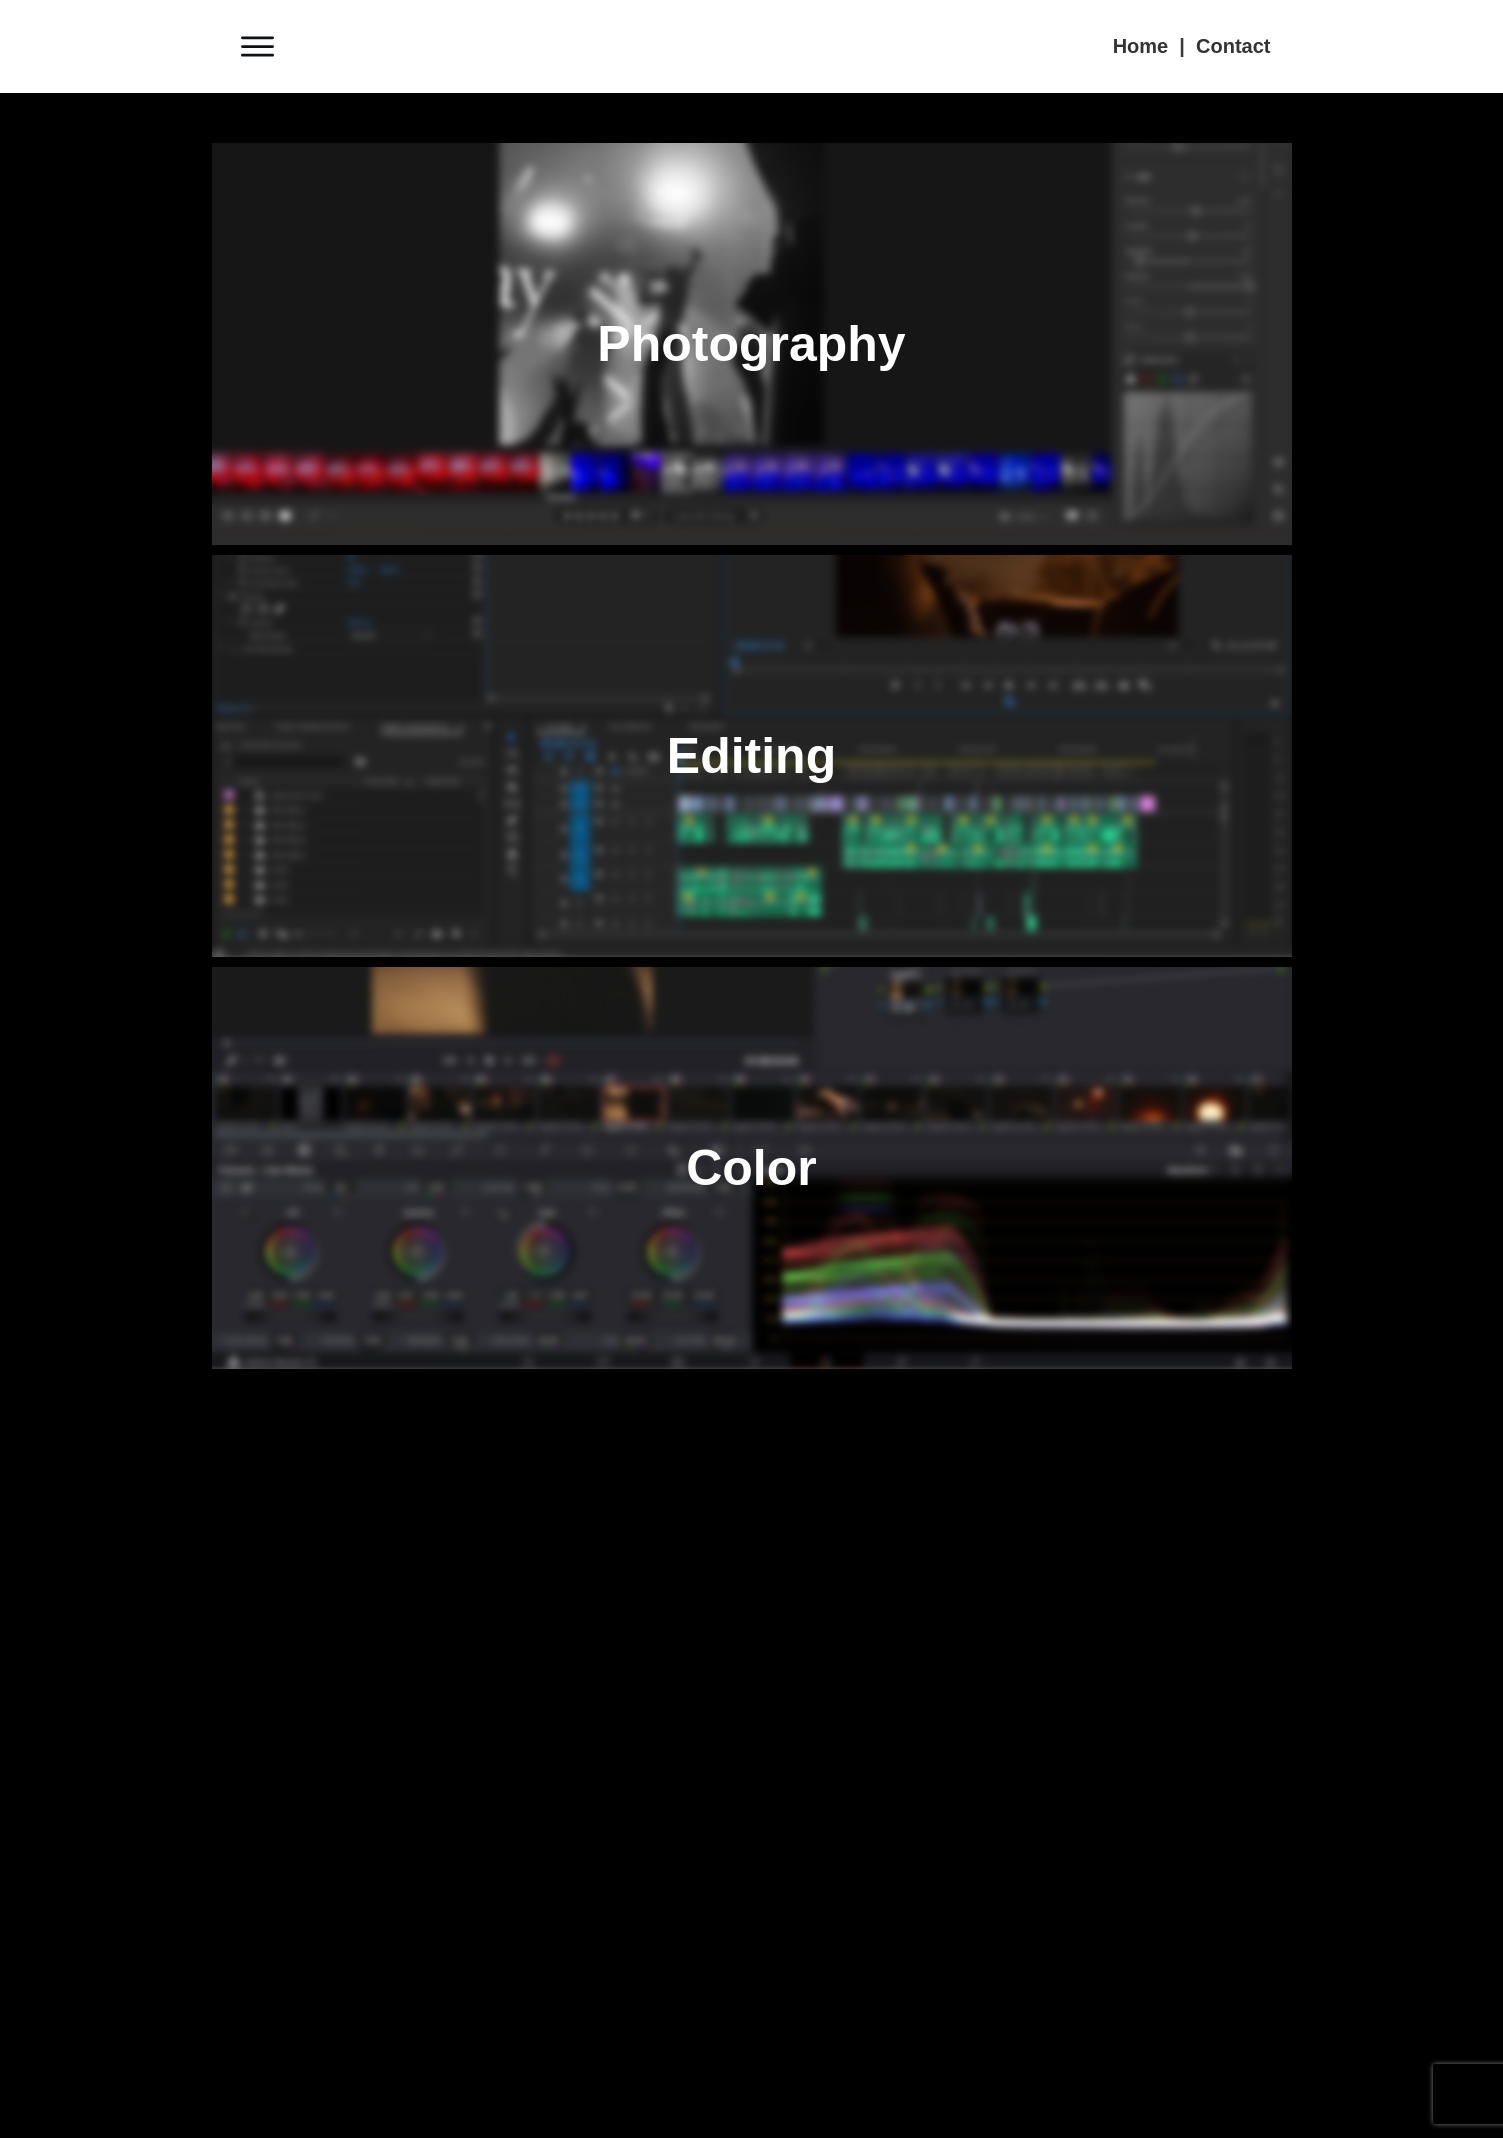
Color (751, 1168)
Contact (1233, 46)
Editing (751, 756)
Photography (751, 344)
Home (1141, 46)
